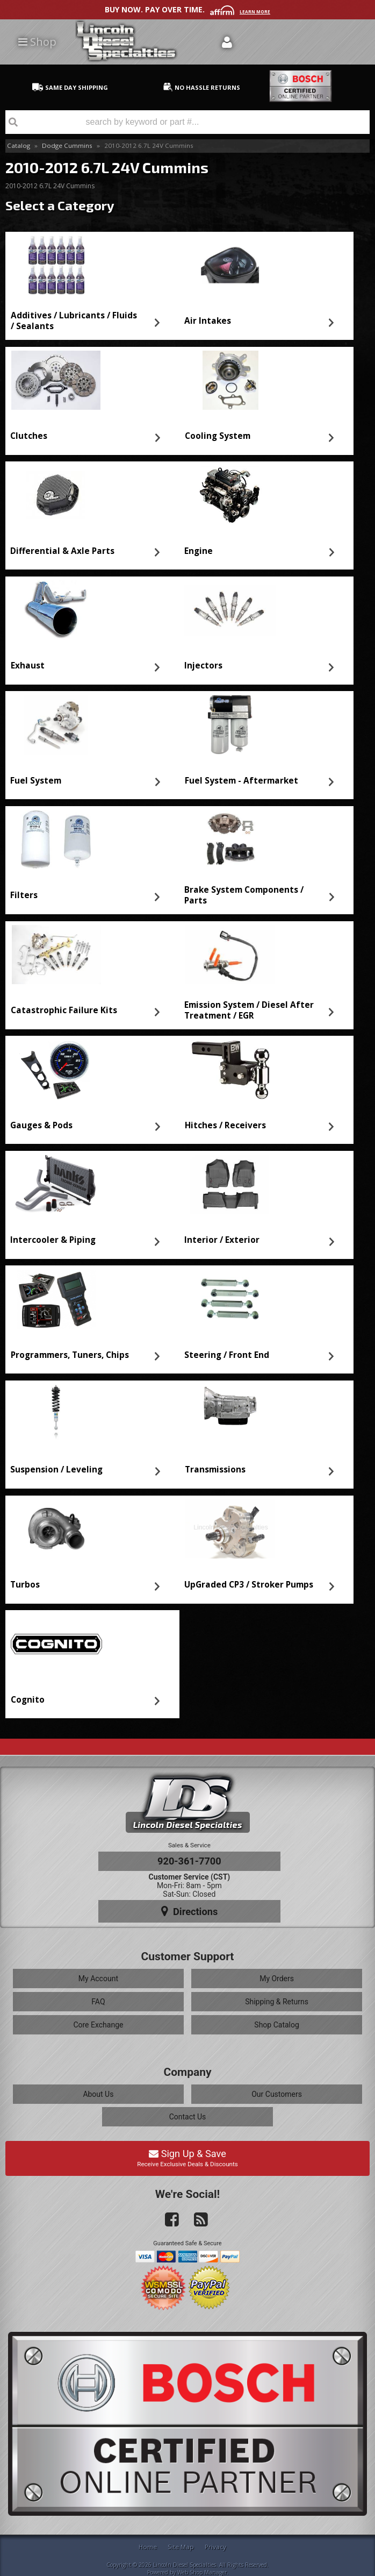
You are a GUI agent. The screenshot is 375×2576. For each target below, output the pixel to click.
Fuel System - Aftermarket (241, 780)
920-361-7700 (189, 1861)
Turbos (25, 1584)
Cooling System (217, 436)
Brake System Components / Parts (244, 895)
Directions (189, 1911)
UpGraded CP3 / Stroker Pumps (248, 1584)
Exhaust (28, 665)
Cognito (28, 1699)
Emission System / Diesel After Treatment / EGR (249, 1010)
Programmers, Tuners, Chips (70, 1355)
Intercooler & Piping (53, 1240)
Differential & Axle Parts (62, 551)
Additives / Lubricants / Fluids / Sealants (74, 321)
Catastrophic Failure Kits (64, 1010)
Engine (198, 551)
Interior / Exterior (221, 1240)
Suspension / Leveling (56, 1469)
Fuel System (35, 780)
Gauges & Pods (41, 1125)
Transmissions (215, 1469)
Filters (24, 895)
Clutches (28, 436)
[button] (187, 122)
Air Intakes (207, 320)
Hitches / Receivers (225, 1125)
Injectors (203, 665)
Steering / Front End (226, 1355)
